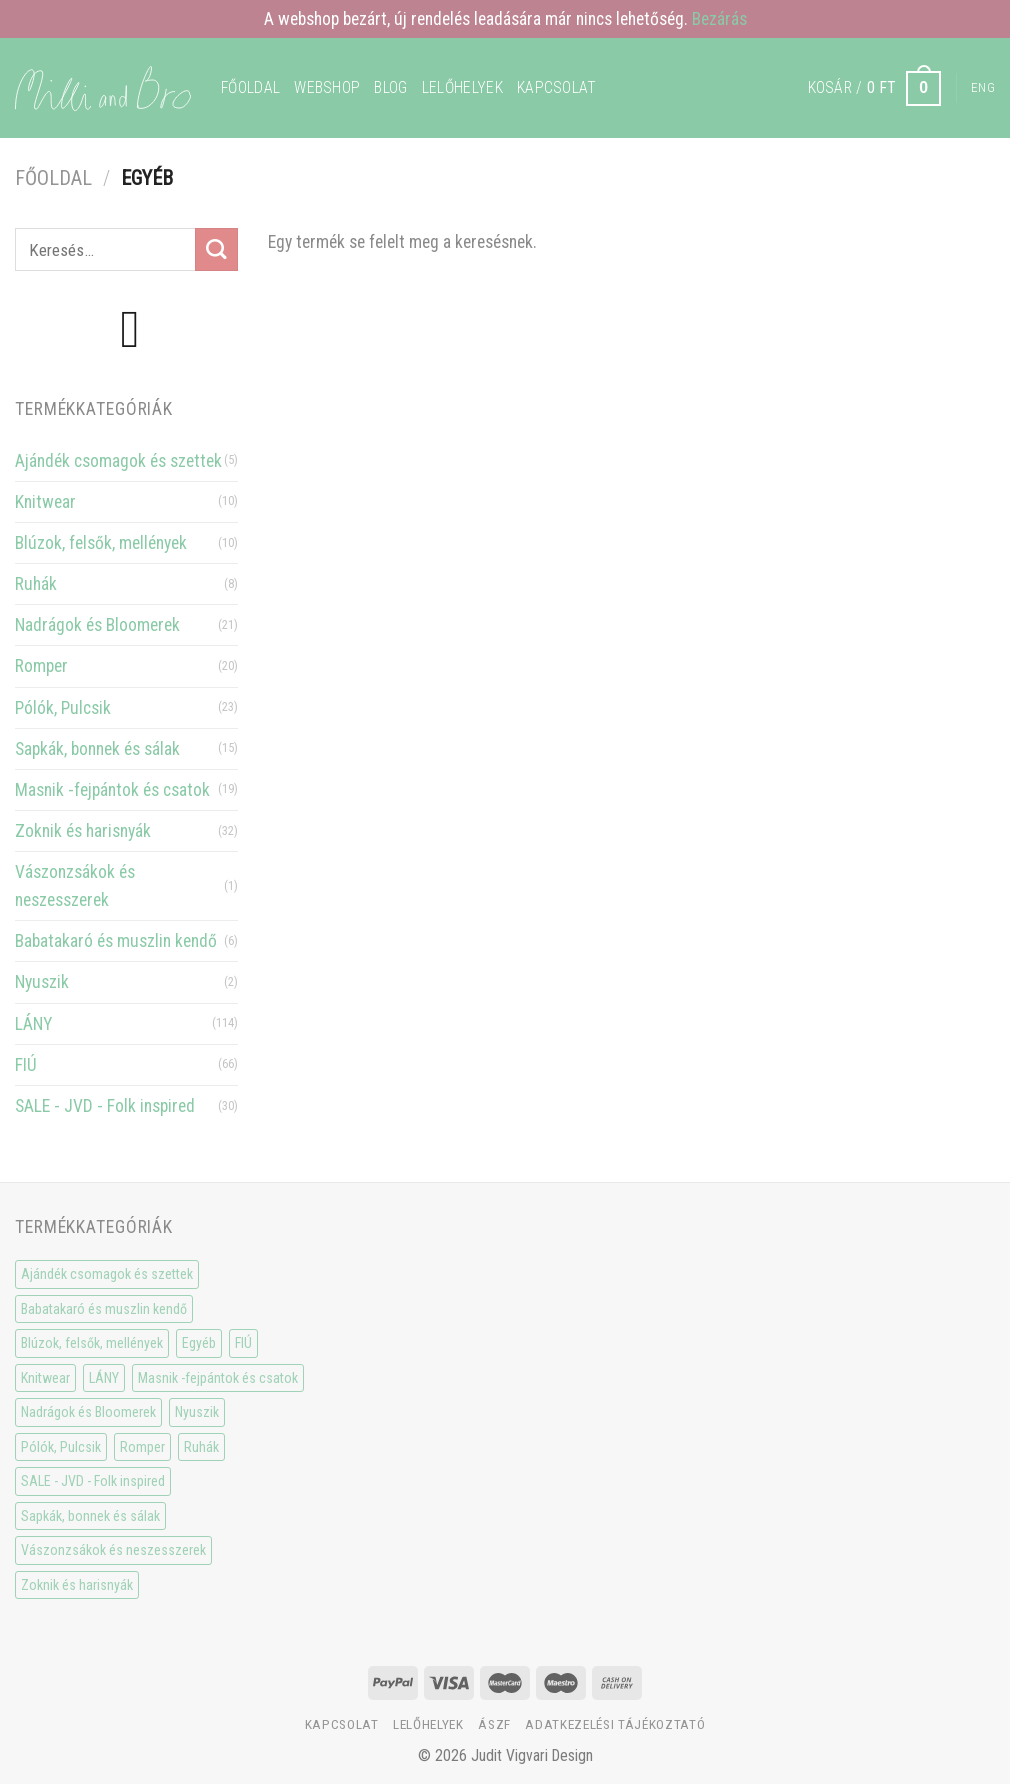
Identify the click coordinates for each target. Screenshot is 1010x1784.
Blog (390, 87)
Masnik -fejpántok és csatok (112, 790)
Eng (983, 87)
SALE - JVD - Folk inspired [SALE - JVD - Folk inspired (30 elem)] (93, 1481)
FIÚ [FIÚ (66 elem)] (243, 1343)
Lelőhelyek (462, 87)
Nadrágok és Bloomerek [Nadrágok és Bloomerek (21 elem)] (88, 1412)
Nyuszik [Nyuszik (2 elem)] (197, 1412)
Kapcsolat (557, 87)
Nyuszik (42, 982)
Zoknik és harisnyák (83, 831)
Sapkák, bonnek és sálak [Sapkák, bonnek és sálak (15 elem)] (90, 1516)
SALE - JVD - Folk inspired (105, 1106)
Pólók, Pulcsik (63, 708)
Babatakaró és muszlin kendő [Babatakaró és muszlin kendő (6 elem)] (104, 1309)
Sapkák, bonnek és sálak (97, 749)
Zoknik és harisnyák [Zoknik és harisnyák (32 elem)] (77, 1585)
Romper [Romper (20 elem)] (142, 1447)
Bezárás (719, 19)
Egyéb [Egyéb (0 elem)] (199, 1343)
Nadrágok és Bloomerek (97, 625)
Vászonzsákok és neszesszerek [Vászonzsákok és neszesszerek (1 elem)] (113, 1550)
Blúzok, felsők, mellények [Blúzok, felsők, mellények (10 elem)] (92, 1343)
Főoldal (250, 87)
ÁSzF (494, 1724)
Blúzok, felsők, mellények (101, 543)
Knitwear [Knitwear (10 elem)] (45, 1378)
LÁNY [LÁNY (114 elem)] (104, 1378)
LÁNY (33, 1024)
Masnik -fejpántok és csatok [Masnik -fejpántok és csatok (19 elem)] (218, 1378)
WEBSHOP (327, 87)
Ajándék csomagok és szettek (118, 461)
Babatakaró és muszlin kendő (116, 941)
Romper (41, 666)
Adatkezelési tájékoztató (615, 1724)
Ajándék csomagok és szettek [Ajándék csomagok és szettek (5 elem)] (107, 1274)
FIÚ (26, 1065)
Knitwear (45, 502)
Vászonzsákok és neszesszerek (75, 886)
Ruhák (36, 584)
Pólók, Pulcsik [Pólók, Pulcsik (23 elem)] (61, 1447)
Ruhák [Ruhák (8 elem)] (201, 1447)
